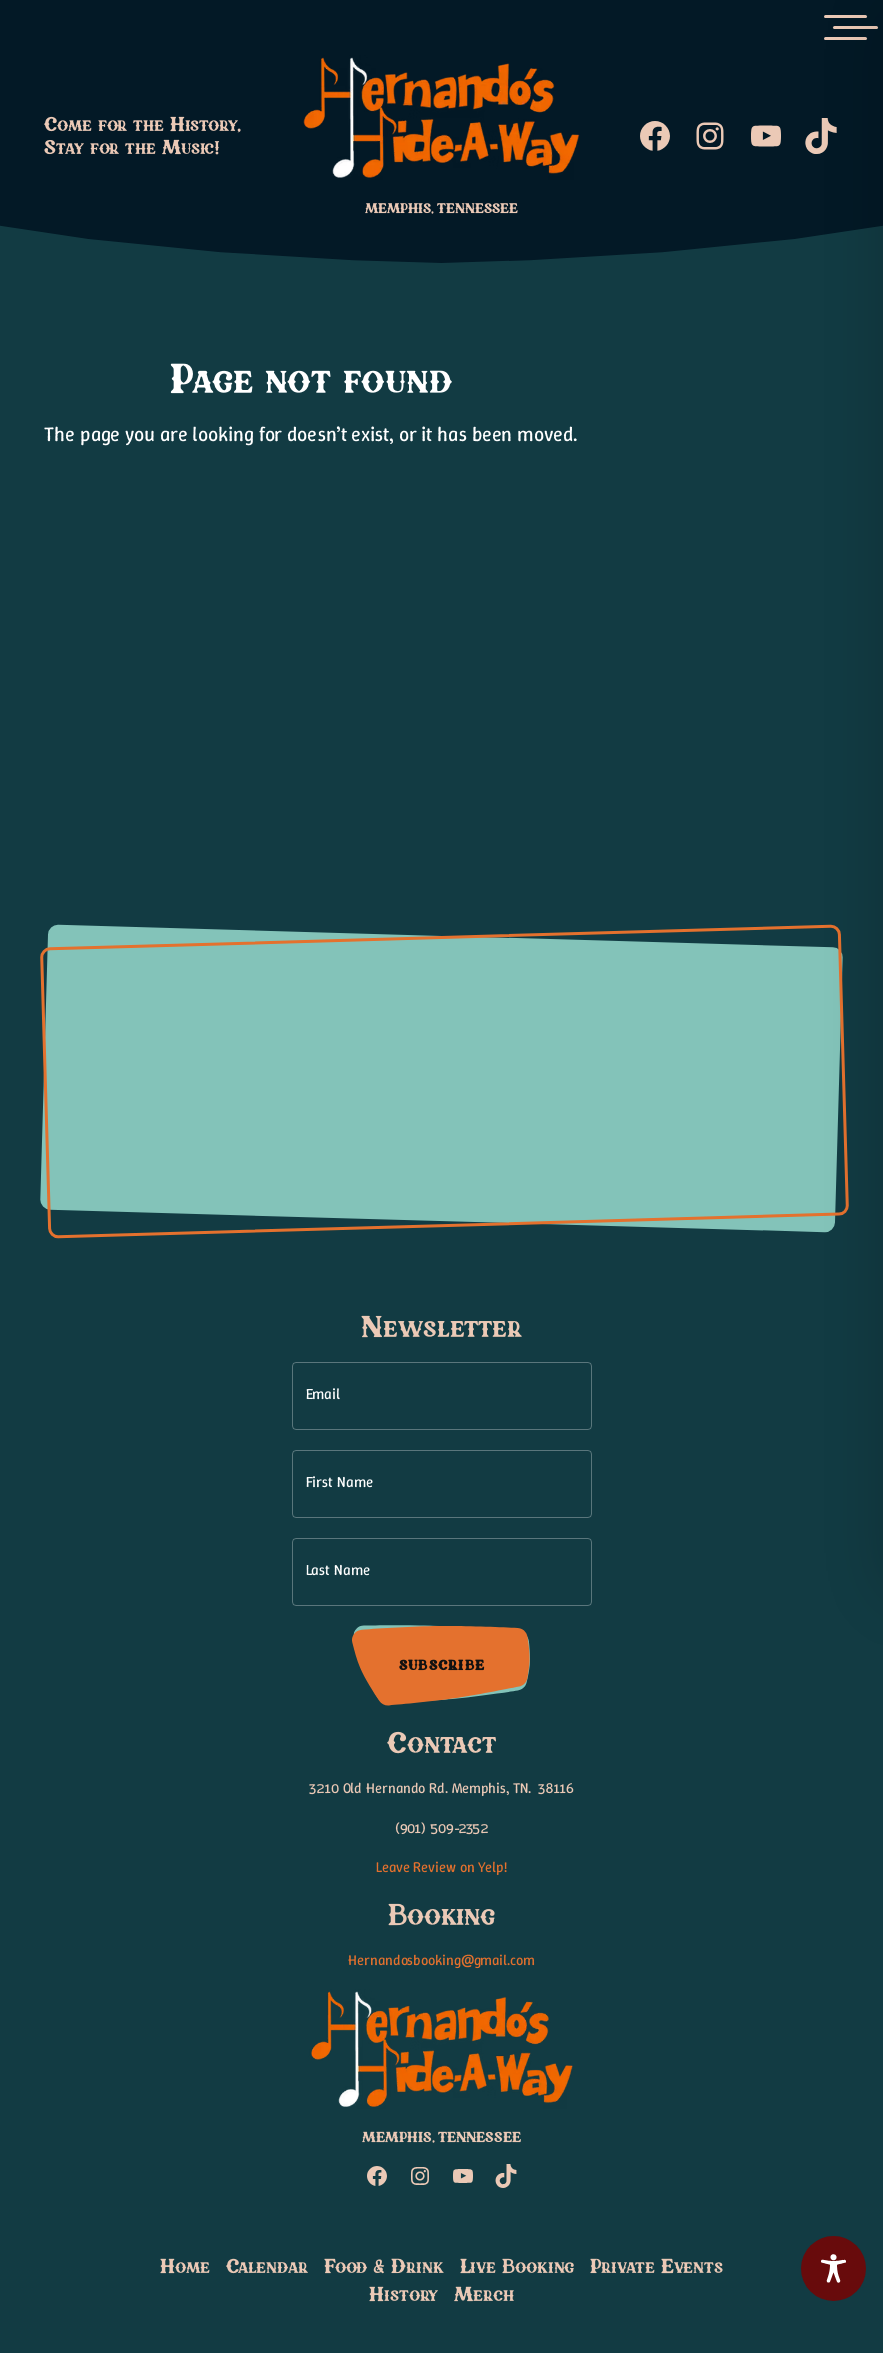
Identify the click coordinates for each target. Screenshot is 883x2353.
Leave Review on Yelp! (441, 1867)
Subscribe (441, 1665)
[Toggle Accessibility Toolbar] (833, 2268)
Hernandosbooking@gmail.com (441, 1960)
